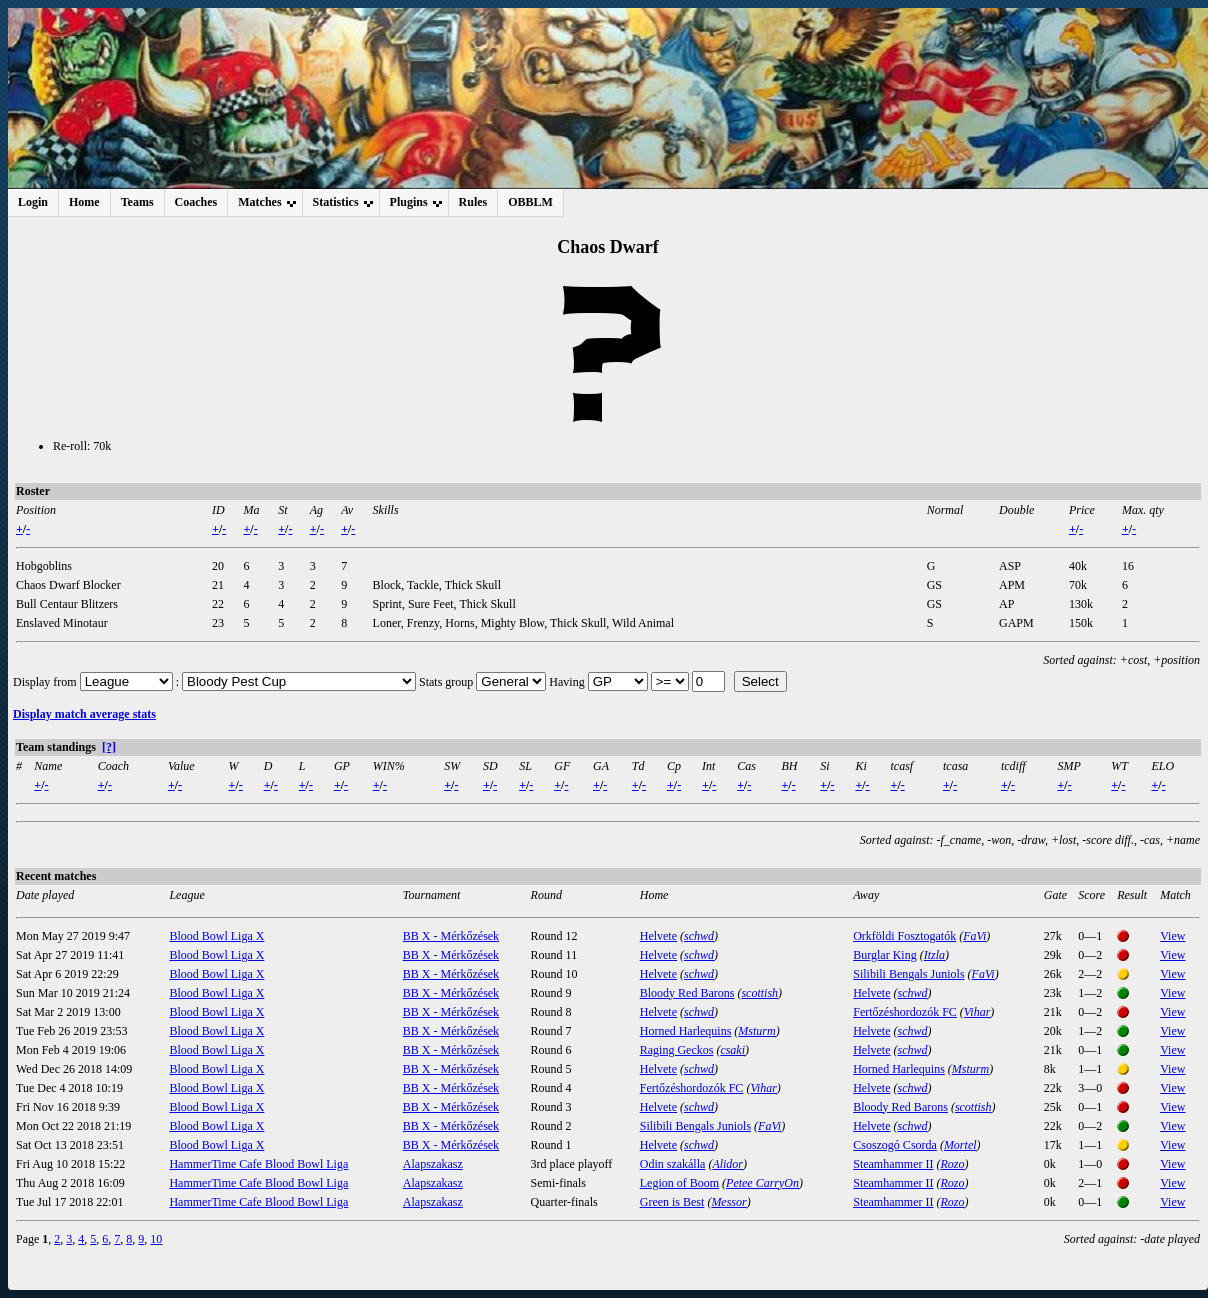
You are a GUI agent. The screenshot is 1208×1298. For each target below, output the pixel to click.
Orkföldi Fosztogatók (904, 936)
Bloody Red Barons (687, 993)
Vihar (977, 1012)
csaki (732, 1050)
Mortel (960, 1145)
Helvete (658, 936)
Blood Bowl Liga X (216, 936)
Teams (137, 202)
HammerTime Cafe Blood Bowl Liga (258, 1164)
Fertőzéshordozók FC (905, 1012)
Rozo (953, 1164)
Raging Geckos (677, 1050)
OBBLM (530, 202)
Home (84, 202)
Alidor (727, 1164)
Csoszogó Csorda (895, 1145)
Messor (728, 1202)
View (1172, 936)
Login (33, 202)
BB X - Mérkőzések (451, 936)
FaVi (974, 936)
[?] (109, 747)
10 (156, 1239)
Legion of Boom (679, 1183)
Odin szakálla (673, 1164)
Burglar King (884, 955)
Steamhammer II (893, 1164)
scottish (759, 993)
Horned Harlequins (686, 1031)
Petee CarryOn (762, 1183)
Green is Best (672, 1202)
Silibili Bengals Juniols (908, 974)
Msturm (756, 1031)
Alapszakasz (433, 1164)
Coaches (196, 202)
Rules (473, 202)
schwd (699, 936)
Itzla (934, 955)
